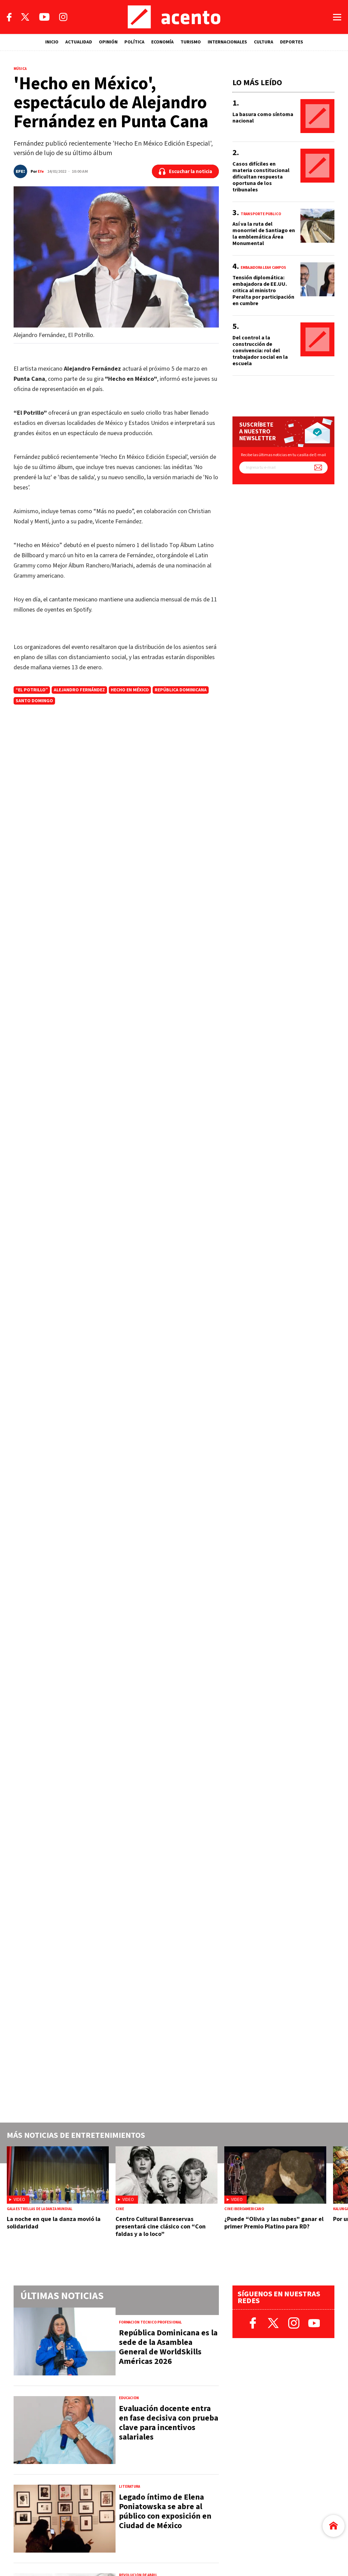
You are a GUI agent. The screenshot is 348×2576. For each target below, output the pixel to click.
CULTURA (263, 42)
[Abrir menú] (337, 17)
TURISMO (190, 42)
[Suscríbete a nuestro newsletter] (318, 467)
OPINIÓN (108, 42)
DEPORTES (291, 42)
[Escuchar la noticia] (185, 171)
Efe (41, 171)
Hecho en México (130, 690)
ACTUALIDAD (78, 42)
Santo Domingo (34, 700)
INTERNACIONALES (227, 42)
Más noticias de (76, 2135)
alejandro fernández (79, 690)
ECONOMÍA (162, 42)
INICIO (51, 42)
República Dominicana (181, 690)
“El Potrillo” (32, 690)
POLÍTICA (134, 42)
